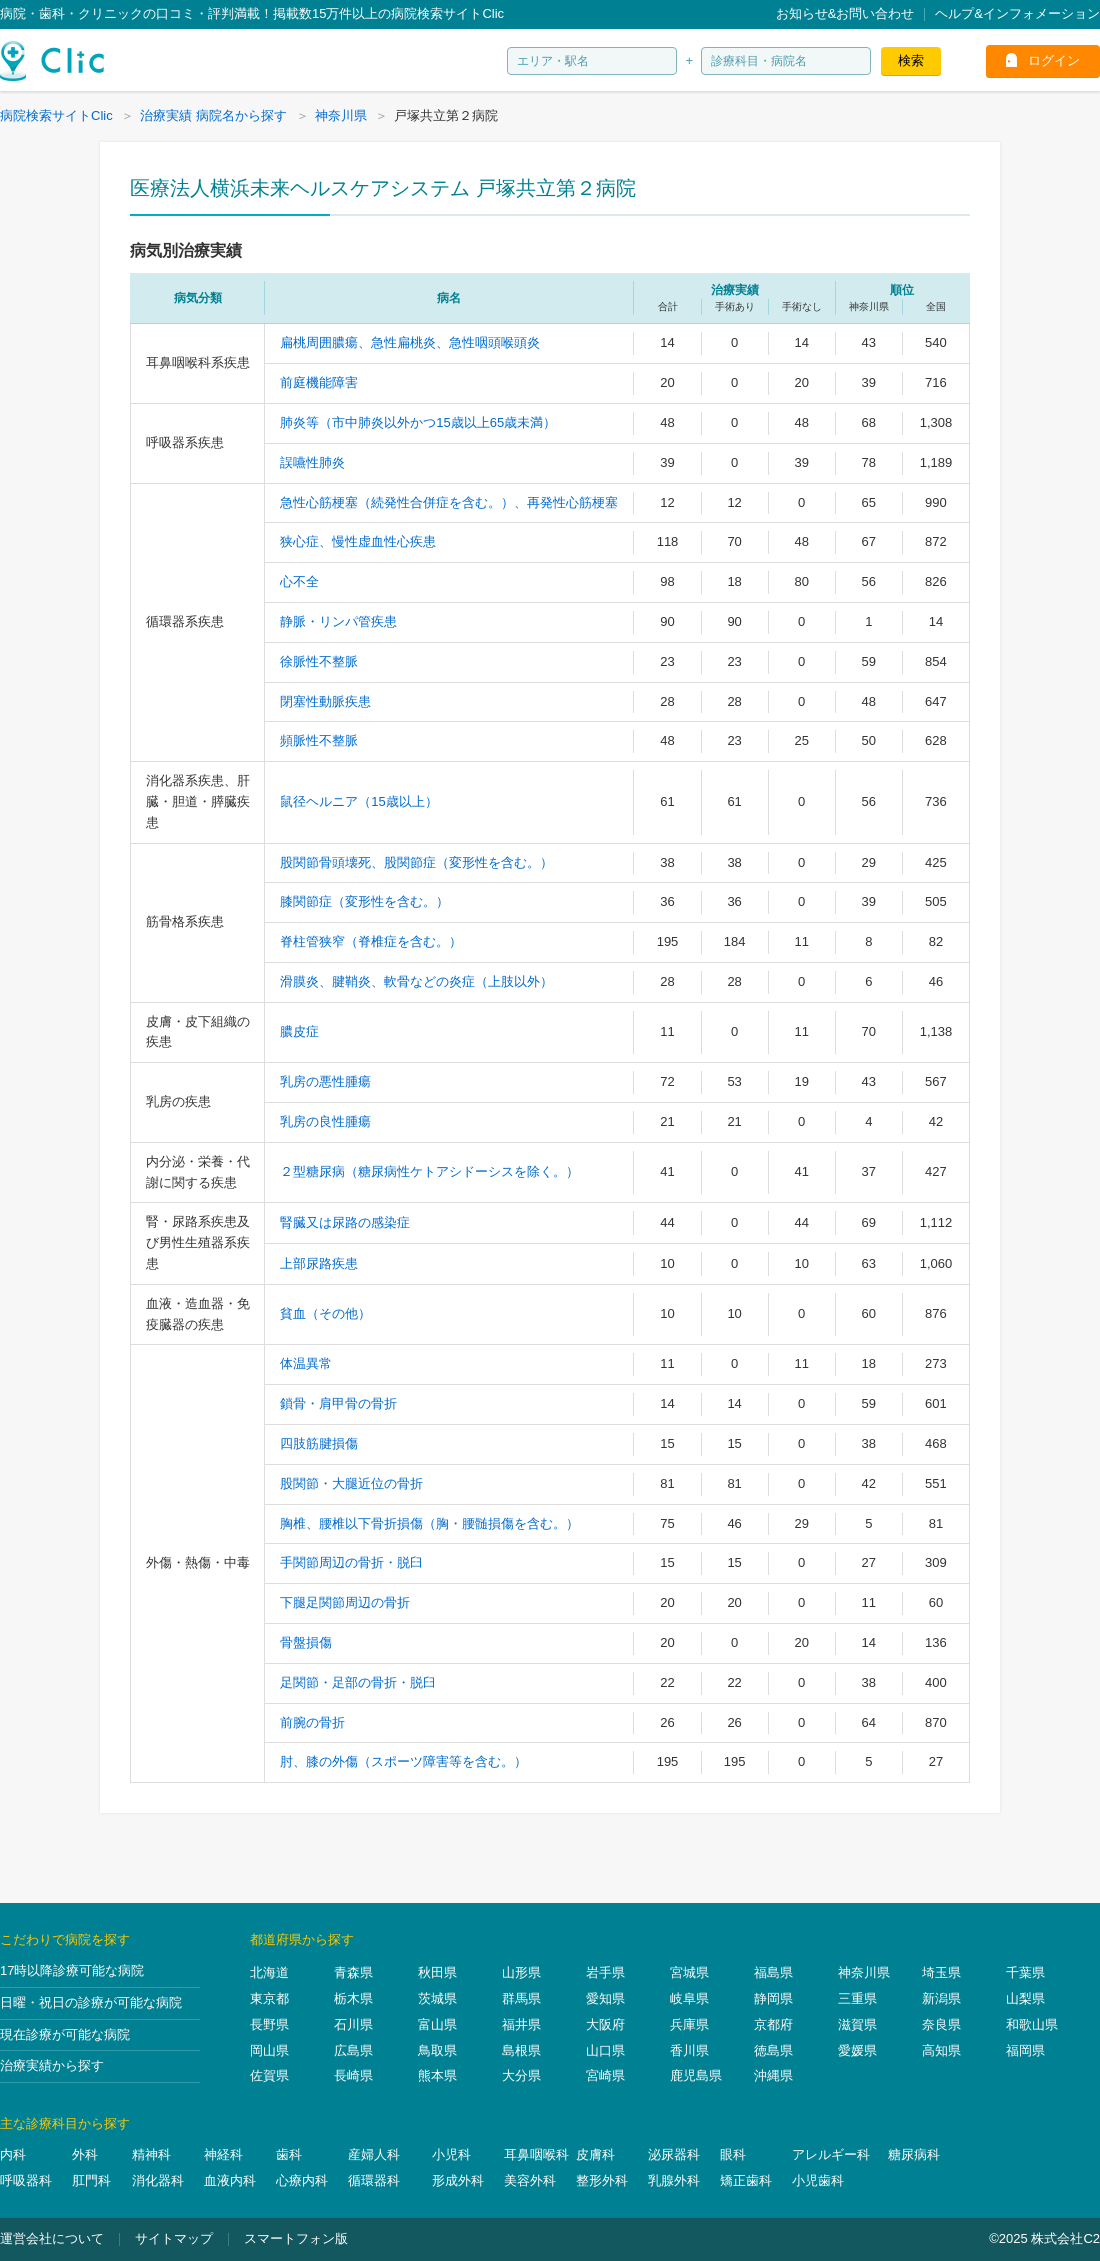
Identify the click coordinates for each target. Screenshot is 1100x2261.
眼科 (733, 2154)
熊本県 (437, 2075)
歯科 (289, 2154)
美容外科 (530, 2180)
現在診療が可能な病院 (65, 2034)
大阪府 (605, 2024)
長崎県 (353, 2075)
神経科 (223, 2154)
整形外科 (602, 2180)
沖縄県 (773, 2075)
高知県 (941, 2050)
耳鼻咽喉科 (536, 2154)
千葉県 (1025, 1972)
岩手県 (605, 1972)
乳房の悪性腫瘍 (325, 1081)
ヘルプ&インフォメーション (1017, 13)
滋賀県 (857, 2024)
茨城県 (437, 1998)
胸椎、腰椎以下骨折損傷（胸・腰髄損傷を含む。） (429, 1523)
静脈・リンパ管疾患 (338, 621)
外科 (85, 2154)
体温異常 (306, 1363)
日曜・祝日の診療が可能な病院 (91, 2002)
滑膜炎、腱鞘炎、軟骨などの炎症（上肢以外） (416, 981)
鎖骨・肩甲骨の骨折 (338, 1403)
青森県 (353, 1972)
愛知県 (605, 1998)
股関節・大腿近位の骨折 (351, 1483)
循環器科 (374, 2180)
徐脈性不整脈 (319, 661)
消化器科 (158, 2180)
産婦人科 (374, 2154)
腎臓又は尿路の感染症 (345, 1222)
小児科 (451, 2154)
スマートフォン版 (296, 2238)
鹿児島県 (696, 2075)
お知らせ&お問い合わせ (845, 13)
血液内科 (230, 2180)
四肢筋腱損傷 (319, 1443)
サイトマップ (174, 2238)
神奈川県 (864, 1972)
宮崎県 (605, 2075)
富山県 (437, 2024)
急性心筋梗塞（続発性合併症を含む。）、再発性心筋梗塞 (449, 502)
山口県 (605, 2050)
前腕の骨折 (312, 1722)
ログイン (1054, 60)
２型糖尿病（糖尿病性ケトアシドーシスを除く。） (429, 1171)
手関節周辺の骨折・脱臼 (351, 1562)
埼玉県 (941, 1972)
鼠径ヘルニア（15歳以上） (358, 801)
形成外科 (458, 2180)
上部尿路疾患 (319, 1263)
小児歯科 (818, 2180)
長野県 (269, 2024)
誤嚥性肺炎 (312, 462)
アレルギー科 (831, 2154)
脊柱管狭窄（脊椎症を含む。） (371, 941)
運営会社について (52, 2238)
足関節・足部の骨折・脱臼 (358, 1682)
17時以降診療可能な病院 (72, 1970)
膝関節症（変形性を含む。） (364, 901)
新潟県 (941, 1998)
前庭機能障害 (319, 382)
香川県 (689, 2050)
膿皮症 (299, 1031)
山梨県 (1025, 1998)
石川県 (353, 2024)
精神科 (151, 2154)
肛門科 (91, 2180)
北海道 (269, 1972)
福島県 (773, 1972)
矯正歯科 (746, 2180)
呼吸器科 (26, 2180)
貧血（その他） (325, 1313)
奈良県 (941, 2024)
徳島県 (773, 2050)
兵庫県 (689, 2024)
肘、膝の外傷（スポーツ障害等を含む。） (403, 1761)
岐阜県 (689, 1998)
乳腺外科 (674, 2180)
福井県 (521, 2024)
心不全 (299, 581)
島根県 (521, 2050)
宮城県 (689, 1972)
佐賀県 (269, 2075)
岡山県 (269, 2050)
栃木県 (353, 1998)
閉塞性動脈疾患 (325, 701)
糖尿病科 (914, 2154)
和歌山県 (1032, 2024)
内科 (13, 2154)
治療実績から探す (52, 2065)
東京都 (269, 1998)
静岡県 (773, 1998)
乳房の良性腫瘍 (325, 1121)
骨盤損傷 (306, 1642)
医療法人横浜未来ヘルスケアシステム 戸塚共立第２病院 (383, 188)
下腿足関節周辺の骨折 (345, 1602)
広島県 (353, 2050)
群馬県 (521, 1998)
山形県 (521, 1972)
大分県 (521, 2075)
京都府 (773, 2024)
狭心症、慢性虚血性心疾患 (358, 541)
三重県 (857, 1998)
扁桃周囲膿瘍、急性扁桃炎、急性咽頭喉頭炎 (410, 342)
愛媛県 (857, 2050)
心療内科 (302, 2180)
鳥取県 (437, 2050)
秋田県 (437, 1972)
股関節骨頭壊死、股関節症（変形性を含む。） (416, 862)
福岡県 (1025, 2050)
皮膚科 (595, 2154)
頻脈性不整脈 (319, 740)
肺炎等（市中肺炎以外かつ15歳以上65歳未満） (418, 422)
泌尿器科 (674, 2154)
